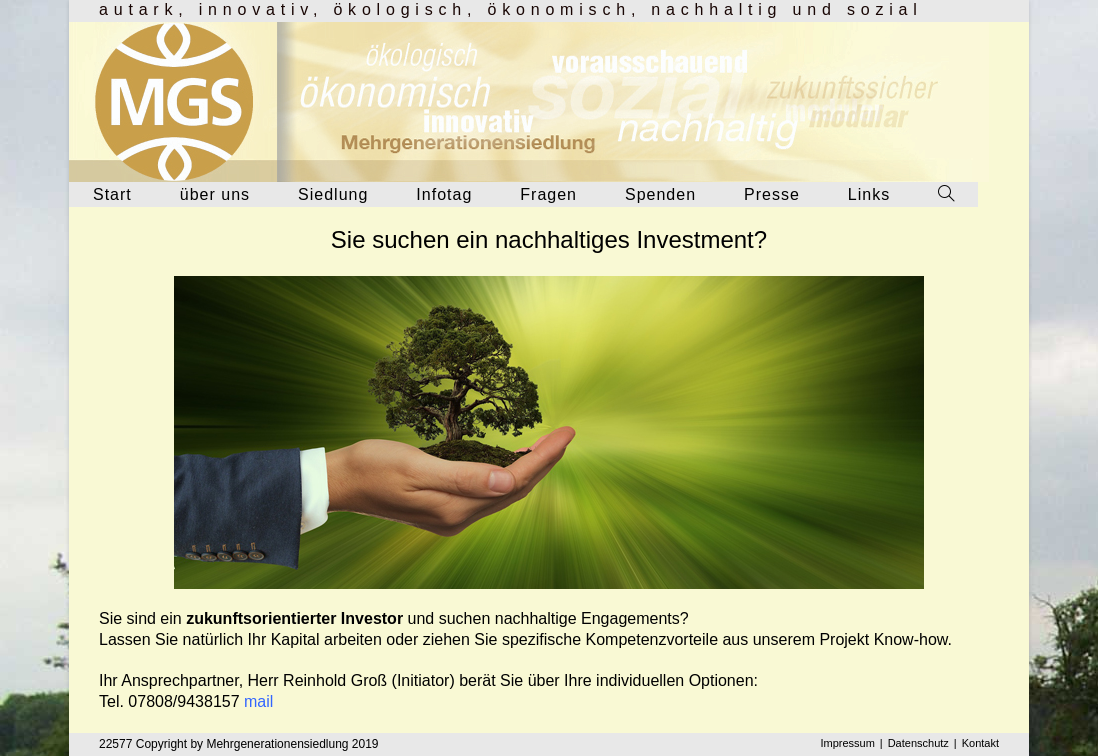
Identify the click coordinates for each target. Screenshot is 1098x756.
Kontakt (980, 743)
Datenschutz (918, 743)
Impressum (847, 743)
